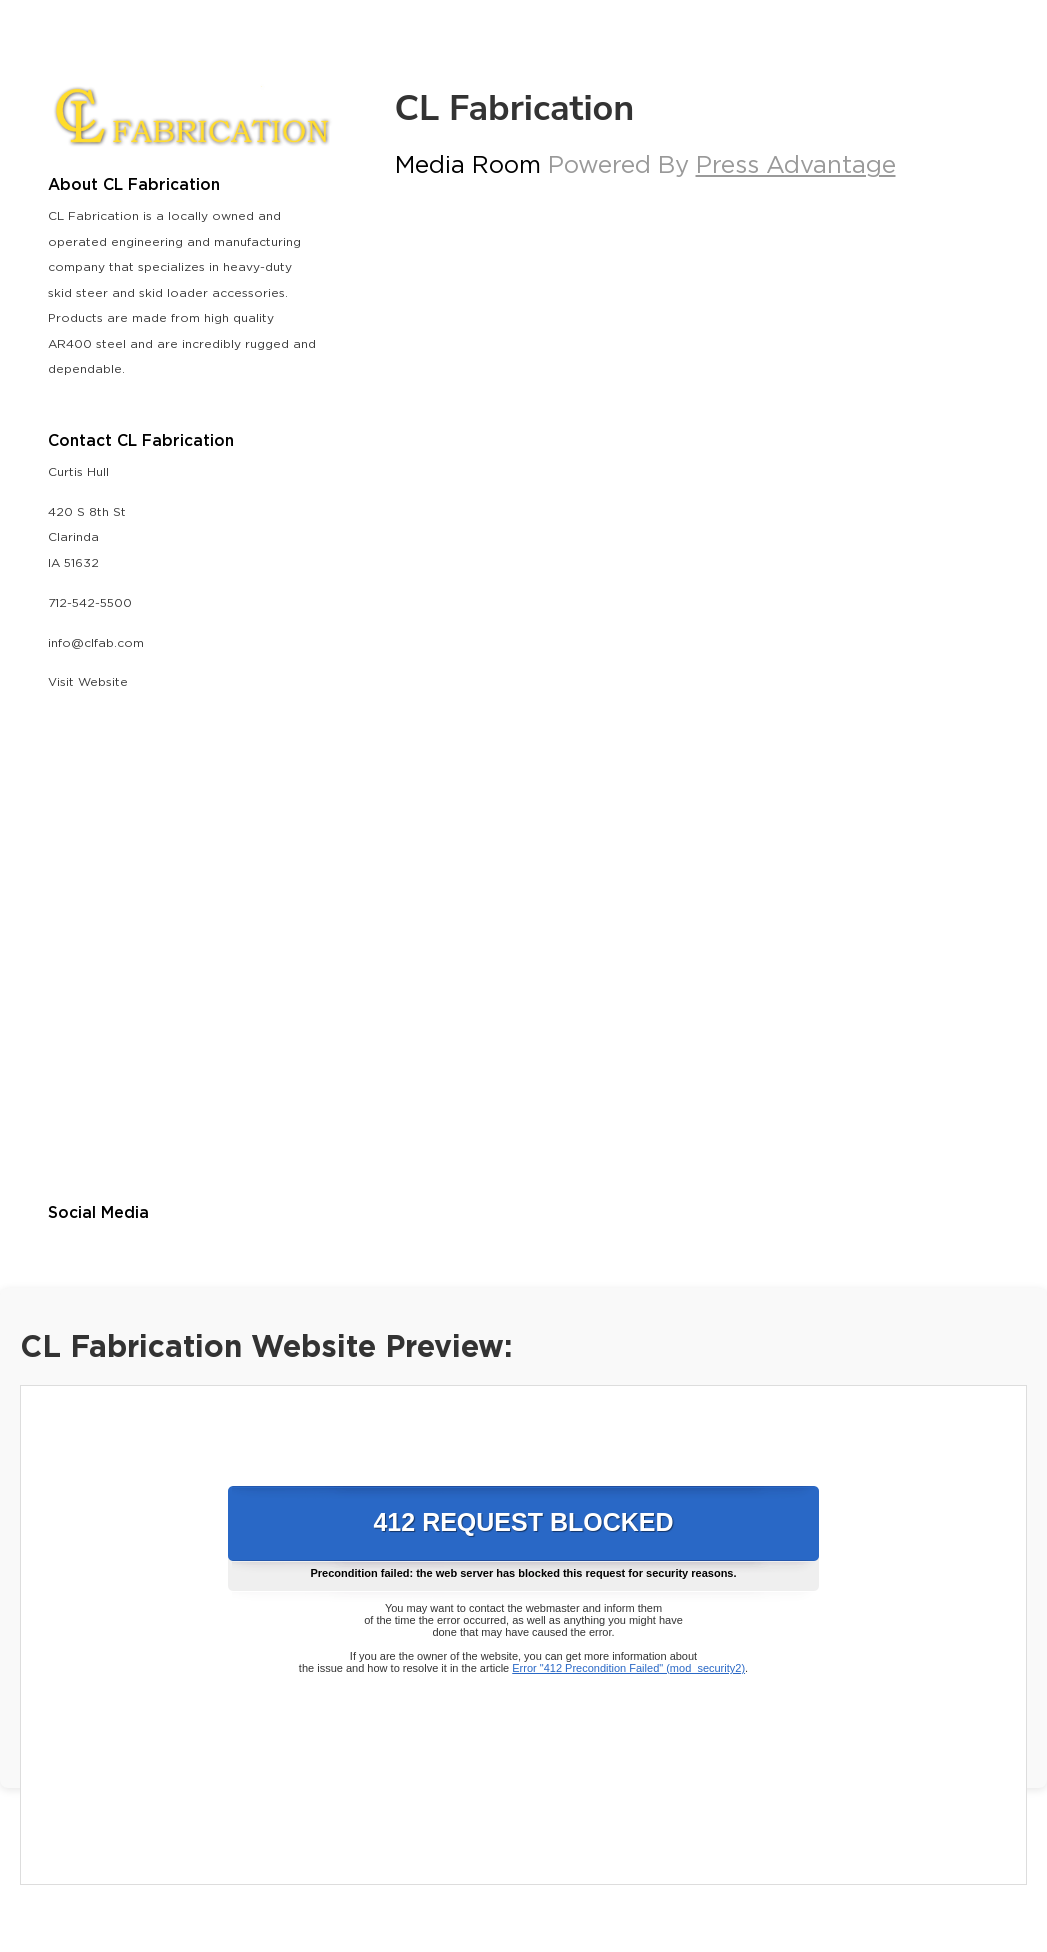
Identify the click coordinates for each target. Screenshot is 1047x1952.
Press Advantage (796, 166)
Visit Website (88, 682)
